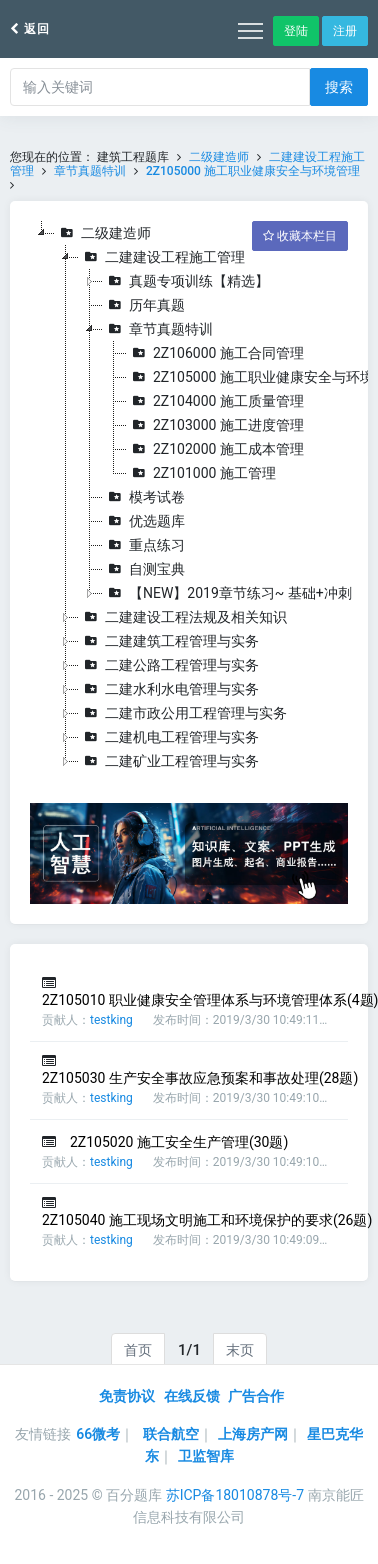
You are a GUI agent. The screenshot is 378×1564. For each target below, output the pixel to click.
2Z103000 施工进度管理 (215, 425)
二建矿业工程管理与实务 (169, 761)
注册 (345, 31)
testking (111, 1020)
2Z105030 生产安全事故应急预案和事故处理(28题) (200, 1078)
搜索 (339, 87)
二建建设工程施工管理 (162, 257)
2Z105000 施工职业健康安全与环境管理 (253, 171)
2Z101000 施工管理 (201, 473)
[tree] (189, 497)
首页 (138, 1350)
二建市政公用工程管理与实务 (183, 713)
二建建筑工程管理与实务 (169, 641)
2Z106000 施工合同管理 (215, 353)
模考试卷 (144, 497)
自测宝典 (144, 569)
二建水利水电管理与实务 (169, 689)
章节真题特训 (90, 171)
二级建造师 (219, 157)
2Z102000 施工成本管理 (215, 449)
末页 (240, 1350)
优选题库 (144, 521)
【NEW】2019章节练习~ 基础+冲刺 (227, 593)
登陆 (296, 31)
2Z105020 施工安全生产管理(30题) (179, 1142)
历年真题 (144, 305)
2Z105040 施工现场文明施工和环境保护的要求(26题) (207, 1220)
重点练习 (144, 545)
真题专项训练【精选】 (186, 281)
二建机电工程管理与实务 (169, 737)
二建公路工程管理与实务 (169, 665)
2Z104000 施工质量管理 (215, 401)
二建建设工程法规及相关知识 (183, 617)
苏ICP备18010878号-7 (235, 1495)
